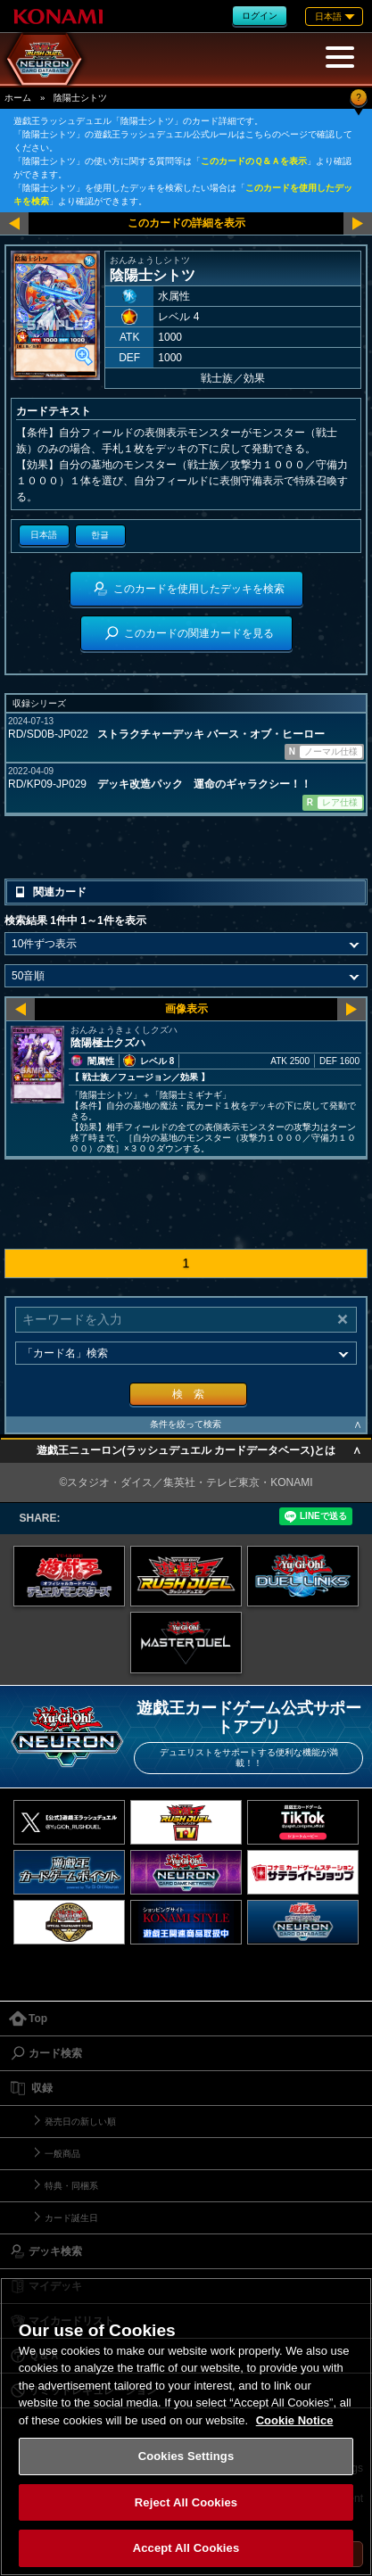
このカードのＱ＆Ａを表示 (254, 161)
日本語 (43, 535)
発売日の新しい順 (80, 2121)
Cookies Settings (186, 2456)
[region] (186, 2426)
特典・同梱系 (71, 2186)
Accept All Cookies (186, 2548)
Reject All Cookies (186, 2502)
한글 (100, 535)
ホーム (17, 98)
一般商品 (62, 2154)
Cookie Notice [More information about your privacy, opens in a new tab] (295, 2420)
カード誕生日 (71, 2218)
